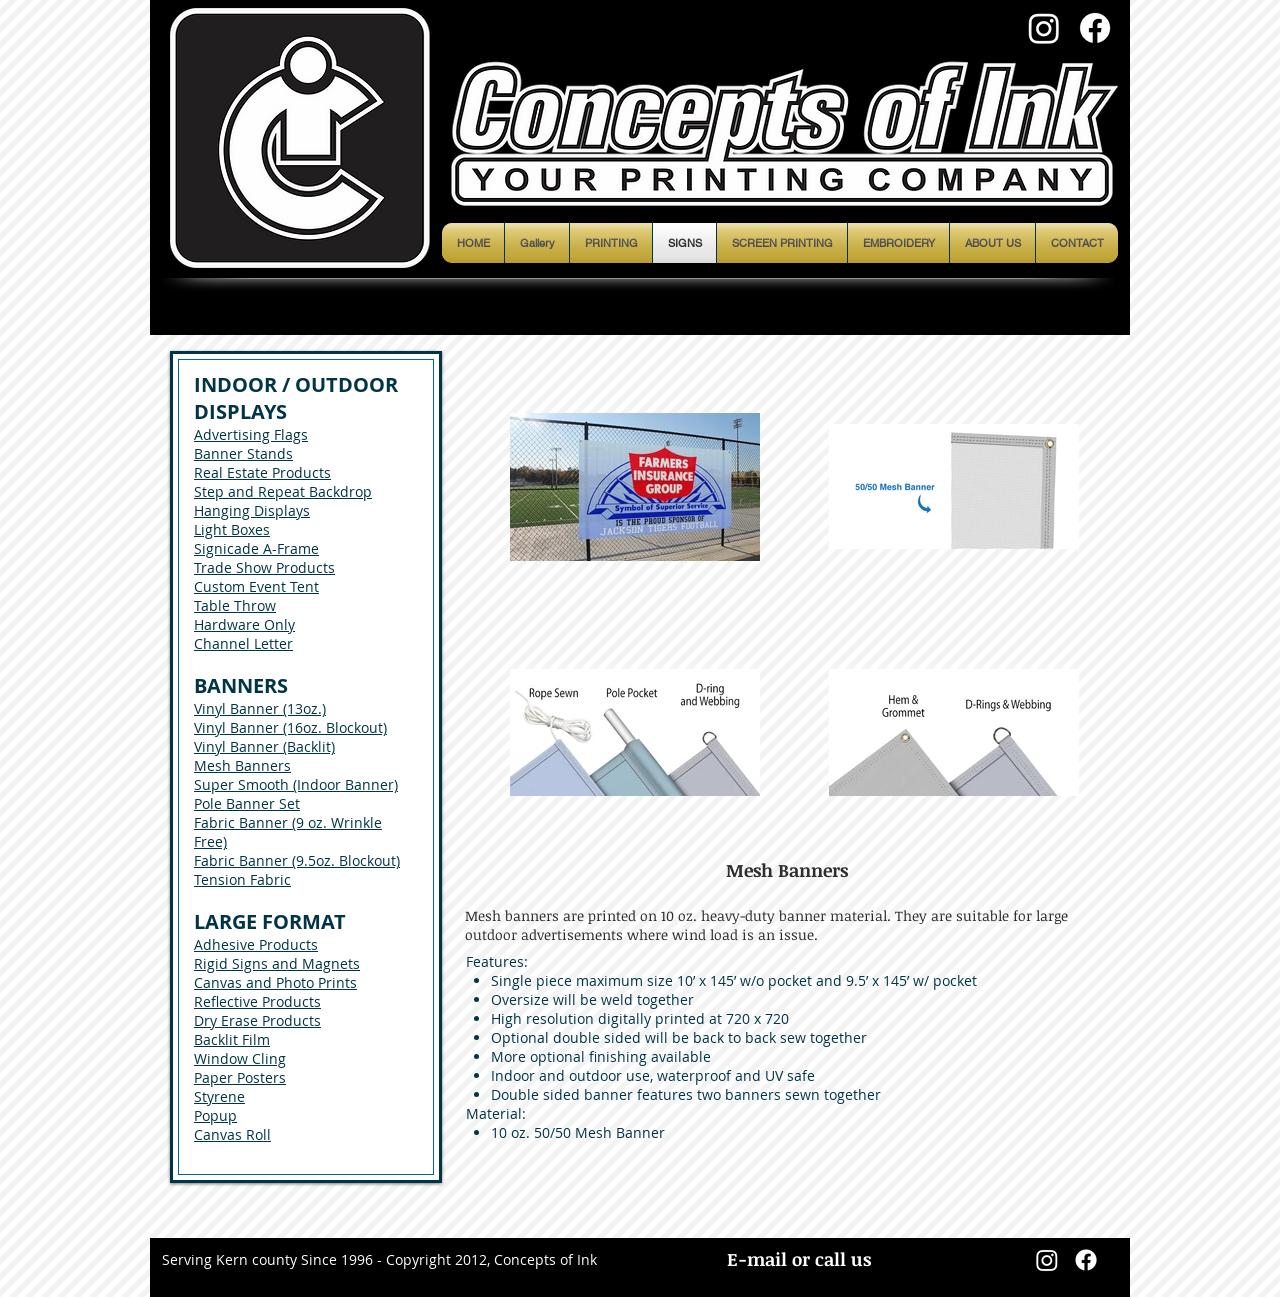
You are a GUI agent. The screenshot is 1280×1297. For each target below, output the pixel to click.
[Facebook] (1095, 28)
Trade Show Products (264, 567)
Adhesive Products (256, 944)
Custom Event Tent (256, 586)
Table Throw (235, 605)
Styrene (219, 1096)
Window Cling (240, 1058)
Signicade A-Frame (256, 548)
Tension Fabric (242, 879)
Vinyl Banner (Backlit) (264, 746)
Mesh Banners (242, 765)
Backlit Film (232, 1039)
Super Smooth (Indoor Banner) (296, 784)
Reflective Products (257, 1001)
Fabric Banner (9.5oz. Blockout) (297, 860)
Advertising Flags (251, 434)
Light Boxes (232, 529)
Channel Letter (243, 643)
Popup (215, 1115)
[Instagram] (1044, 28)
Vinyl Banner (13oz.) (260, 708)
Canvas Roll (232, 1134)
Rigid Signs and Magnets (277, 963)
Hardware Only (244, 624)
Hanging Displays (252, 510)
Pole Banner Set (247, 803)
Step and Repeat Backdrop (283, 491)
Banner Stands (243, 453)
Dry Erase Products (257, 1020)
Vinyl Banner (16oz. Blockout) (290, 727)
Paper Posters (240, 1077)
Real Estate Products (262, 472)
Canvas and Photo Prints (275, 982)
